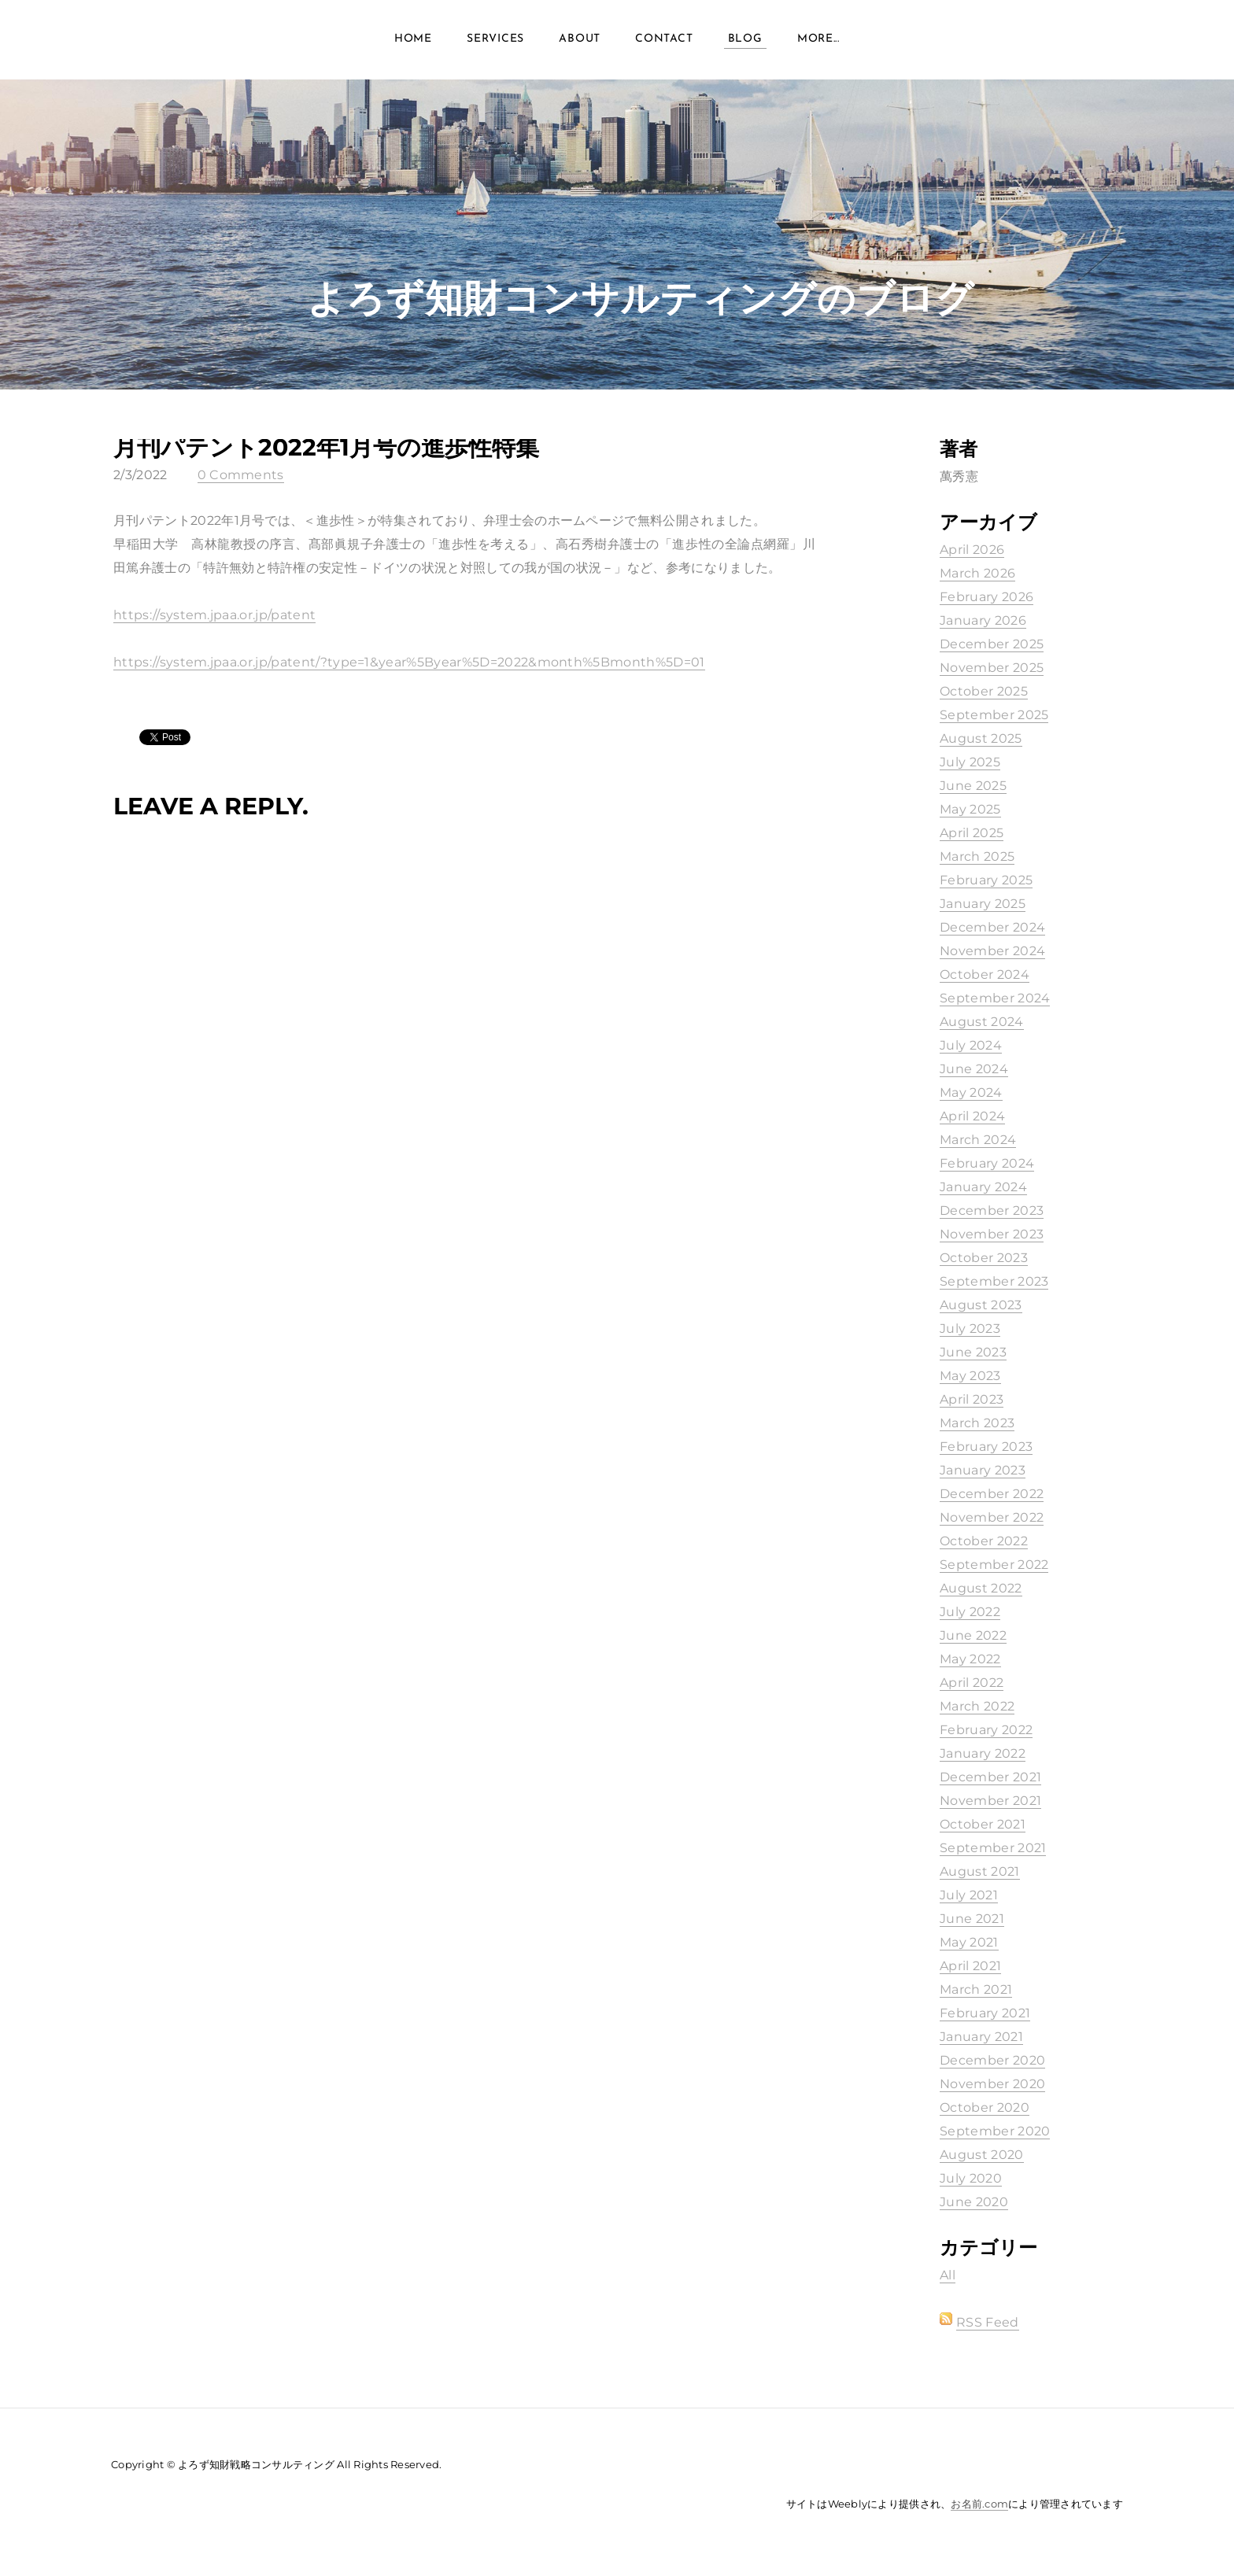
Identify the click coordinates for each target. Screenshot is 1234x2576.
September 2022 (994, 1564)
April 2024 (972, 1116)
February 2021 (985, 2013)
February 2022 (986, 1729)
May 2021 (969, 1942)
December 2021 (990, 1777)
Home (413, 47)
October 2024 (984, 974)
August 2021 (980, 1871)
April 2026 (972, 549)
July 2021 (969, 1895)
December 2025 (992, 644)
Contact (664, 47)
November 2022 (992, 1517)
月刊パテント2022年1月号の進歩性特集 (326, 447)
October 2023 (984, 1257)
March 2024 (978, 1139)
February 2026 (986, 596)
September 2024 (995, 998)
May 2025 (970, 809)
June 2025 (973, 785)
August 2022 (981, 1588)
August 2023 (981, 1304)
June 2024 (974, 1068)
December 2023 (992, 1210)
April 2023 (971, 1399)
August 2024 (982, 1021)
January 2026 (983, 620)
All (947, 2275)
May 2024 (971, 1092)
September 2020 (995, 2131)
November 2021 (990, 1800)
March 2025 (977, 856)
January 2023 (982, 1470)
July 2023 (970, 1328)
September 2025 (994, 714)
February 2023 (986, 1446)
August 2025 (981, 738)
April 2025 (971, 832)
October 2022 (984, 1540)
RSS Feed (987, 2322)
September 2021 (993, 1847)
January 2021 (981, 2036)
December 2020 (992, 2060)
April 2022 (971, 1682)
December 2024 (992, 927)
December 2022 (992, 1493)
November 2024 (992, 950)
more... (818, 47)
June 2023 (973, 1352)
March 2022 (977, 1706)
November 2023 (992, 1234)
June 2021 (972, 1918)
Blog (745, 47)
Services (495, 47)
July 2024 (971, 1045)
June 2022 (973, 1635)
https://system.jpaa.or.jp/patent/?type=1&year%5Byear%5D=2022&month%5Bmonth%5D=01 (409, 662)
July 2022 (970, 1611)
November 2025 (992, 667)
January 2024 (983, 1186)
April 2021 (970, 1965)
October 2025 (984, 691)
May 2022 (970, 1659)
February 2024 (987, 1163)
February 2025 (986, 880)
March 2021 (976, 1989)
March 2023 (977, 1422)
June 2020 (974, 2201)
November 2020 (992, 2083)
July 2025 (970, 762)
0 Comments (241, 474)
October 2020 (984, 2107)
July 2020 (971, 2178)
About (579, 47)
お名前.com (979, 2503)
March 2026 (977, 573)
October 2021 (982, 1824)
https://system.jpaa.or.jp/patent (214, 614)
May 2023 (970, 1375)
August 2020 (982, 2154)
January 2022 (982, 1753)
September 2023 (994, 1281)
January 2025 (982, 903)
